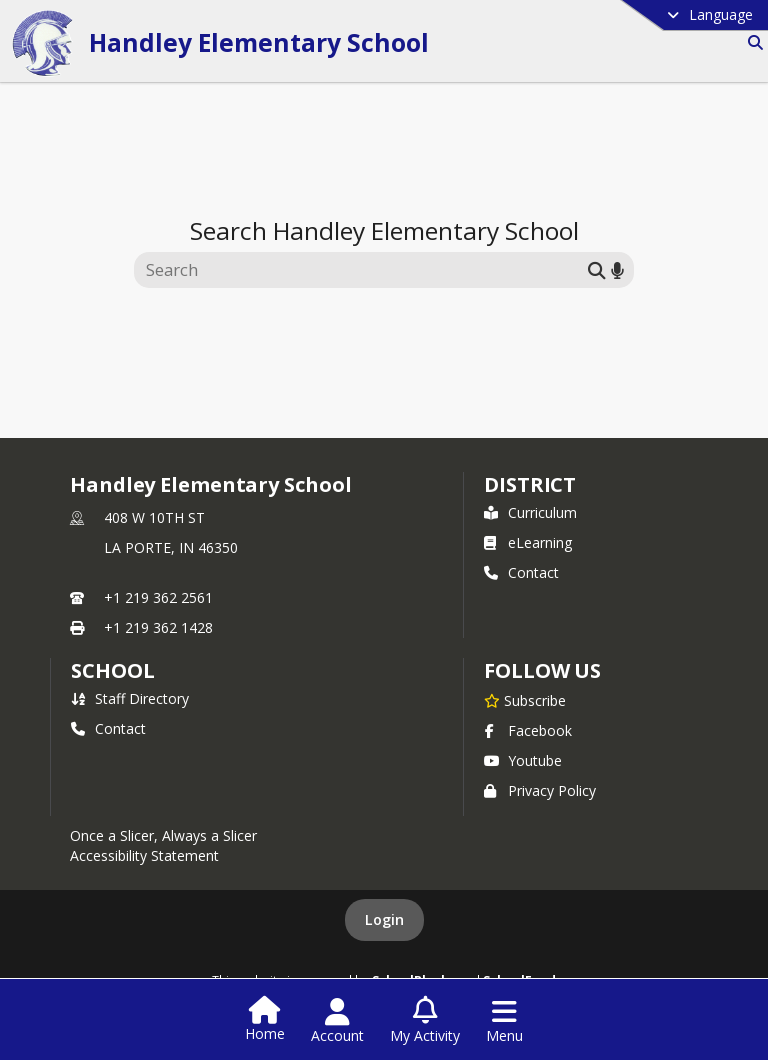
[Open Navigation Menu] (504, 1021)
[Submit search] (597, 269)
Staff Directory (130, 698)
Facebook (528, 730)
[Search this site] (363, 270)
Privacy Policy (540, 790)
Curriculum (530, 512)
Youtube (523, 760)
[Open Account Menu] (337, 1021)
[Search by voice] (617, 269)
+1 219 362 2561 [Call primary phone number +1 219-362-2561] (158, 597)
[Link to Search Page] (751, 42)
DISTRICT (530, 484)
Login (384, 919)
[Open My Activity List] (425, 1021)
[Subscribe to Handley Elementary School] (525, 700)
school (112, 670)
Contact (521, 572)
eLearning (528, 542)
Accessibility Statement (144, 855)
